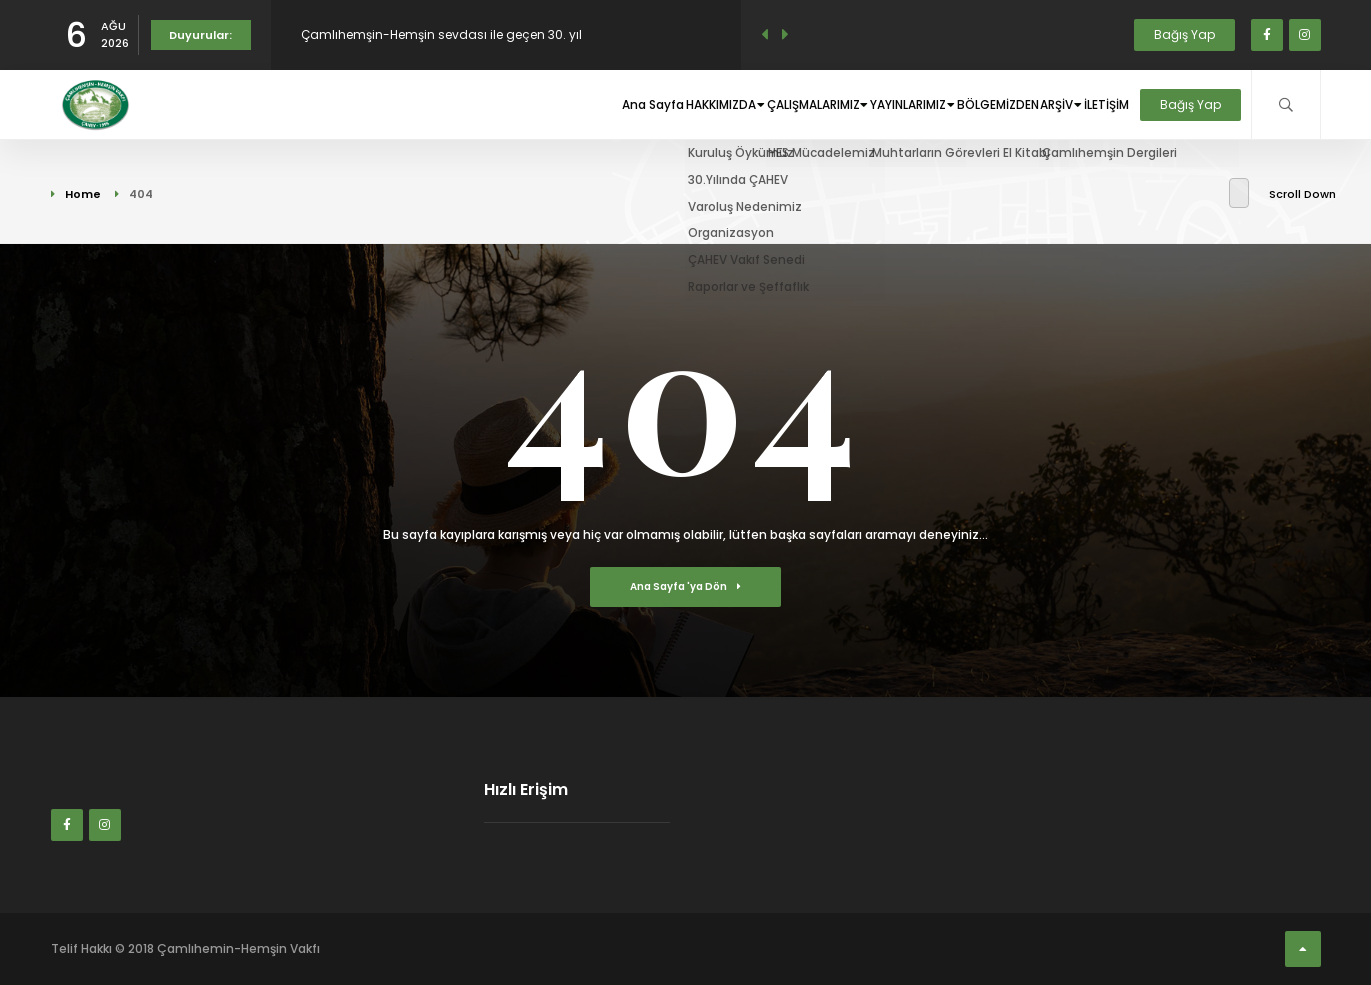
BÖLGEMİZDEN (965, 105)
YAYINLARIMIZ (863, 105)
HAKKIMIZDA (628, 105)
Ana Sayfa (539, 105)
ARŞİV (1042, 105)
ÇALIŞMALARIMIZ (743, 105)
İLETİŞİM (1101, 105)
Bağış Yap (1184, 34)
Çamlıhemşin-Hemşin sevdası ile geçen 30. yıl (441, 34)
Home (83, 194)
